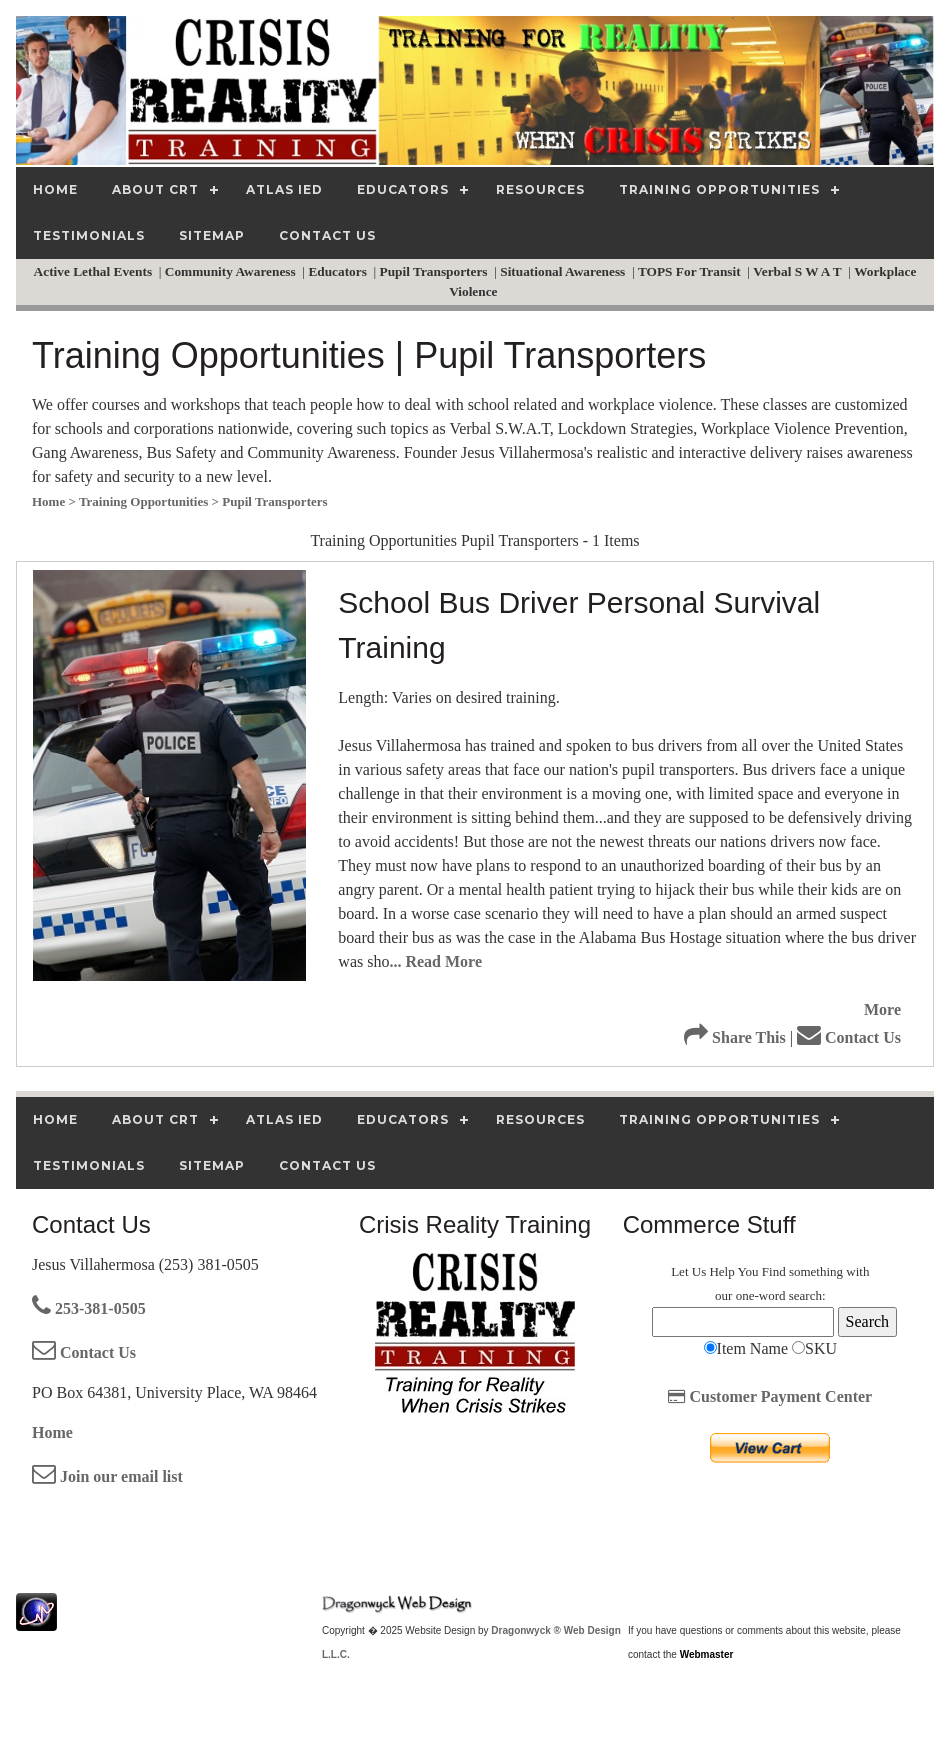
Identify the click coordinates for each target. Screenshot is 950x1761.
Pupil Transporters (435, 271)
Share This (735, 1037)
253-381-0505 (89, 1308)
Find (774, 1271)
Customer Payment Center (770, 1396)
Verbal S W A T (799, 271)
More (882, 1009)
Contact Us (849, 1037)
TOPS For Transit (691, 271)
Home (52, 1432)
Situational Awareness (564, 271)
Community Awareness (232, 271)
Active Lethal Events (95, 271)
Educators (339, 271)
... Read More (435, 961)
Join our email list (107, 1476)
